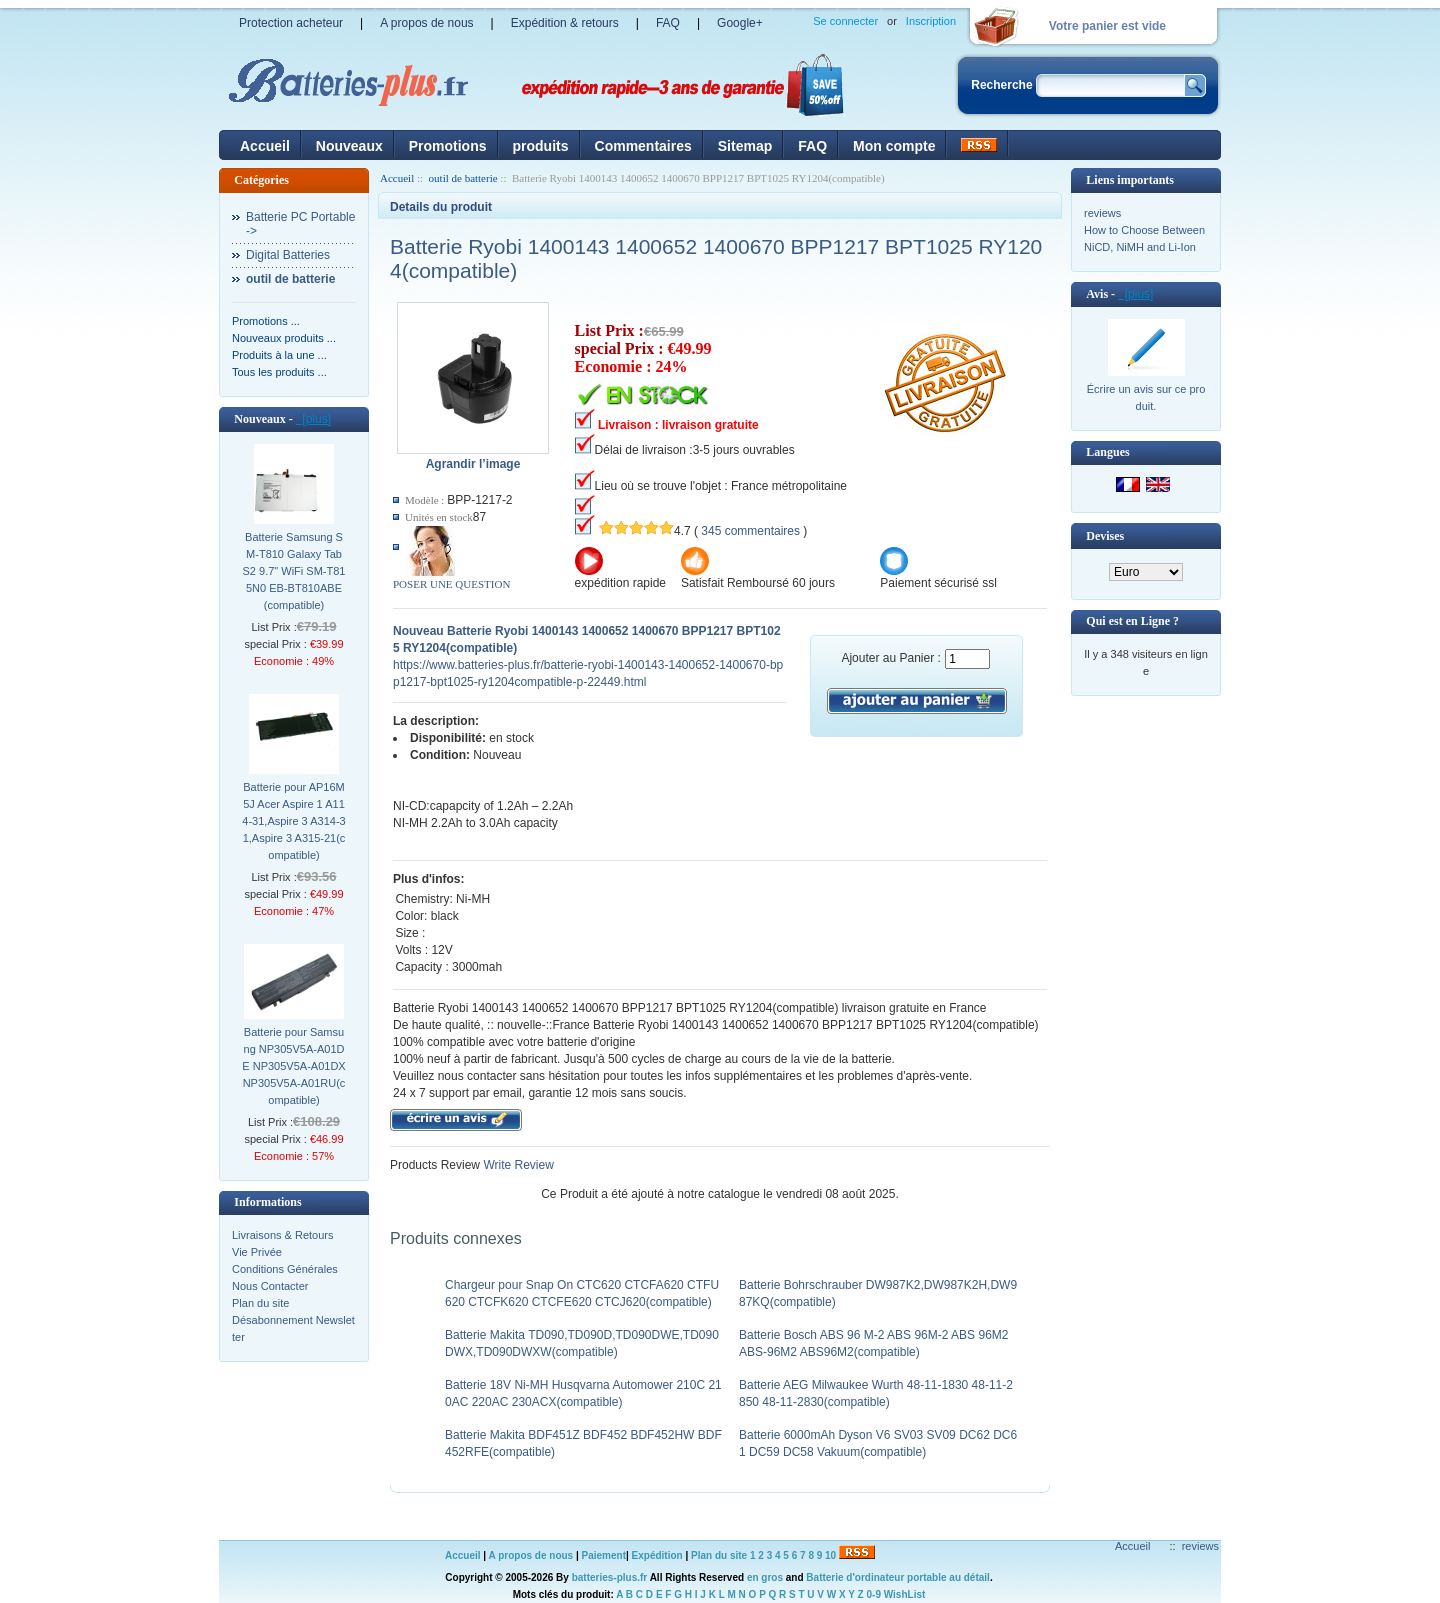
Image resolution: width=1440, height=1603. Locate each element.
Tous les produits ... (279, 372)
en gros (765, 1577)
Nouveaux (349, 146)
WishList (905, 1594)
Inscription (931, 21)
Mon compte (894, 146)
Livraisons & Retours (283, 1235)
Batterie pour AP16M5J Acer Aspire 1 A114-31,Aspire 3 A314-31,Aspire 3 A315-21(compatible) (293, 821)
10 (830, 1555)
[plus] (313, 419)
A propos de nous (426, 23)
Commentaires (643, 146)
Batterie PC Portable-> (300, 224)
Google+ (740, 23)
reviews (1102, 213)
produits (541, 146)
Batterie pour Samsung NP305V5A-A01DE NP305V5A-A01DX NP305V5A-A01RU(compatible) (293, 1066)
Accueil (265, 146)
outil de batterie (463, 178)
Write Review (517, 1165)
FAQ (668, 23)
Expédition (657, 1555)
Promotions (448, 146)
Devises (1105, 536)
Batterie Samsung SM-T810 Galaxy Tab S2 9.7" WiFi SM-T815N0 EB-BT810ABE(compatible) (294, 571)
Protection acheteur (291, 23)
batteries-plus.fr (610, 1577)
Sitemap (745, 146)
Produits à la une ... (279, 355)
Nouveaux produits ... (284, 338)
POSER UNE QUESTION (451, 584)
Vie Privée (257, 1252)
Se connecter (845, 21)
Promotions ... (266, 321)
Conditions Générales (285, 1269)
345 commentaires (750, 531)
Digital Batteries (288, 255)
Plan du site (260, 1303)
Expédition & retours (565, 23)
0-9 (874, 1594)
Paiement (604, 1555)
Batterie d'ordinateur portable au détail (898, 1577)
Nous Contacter (270, 1286)
